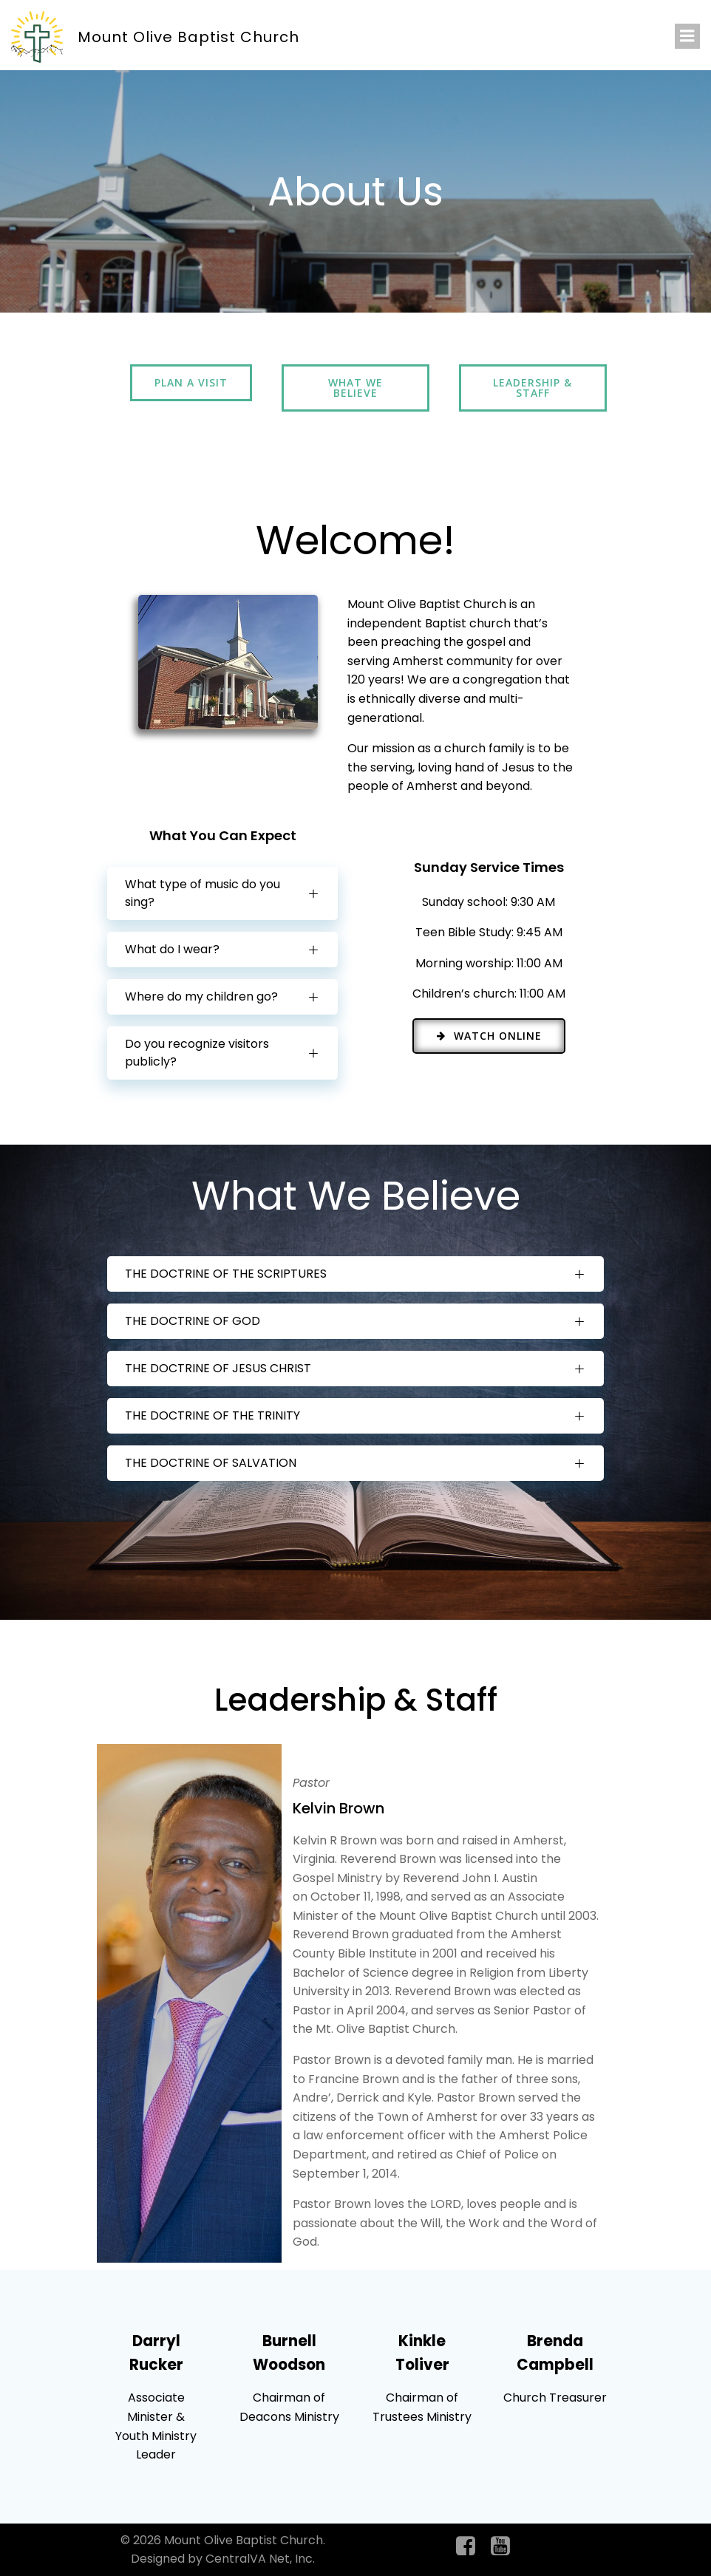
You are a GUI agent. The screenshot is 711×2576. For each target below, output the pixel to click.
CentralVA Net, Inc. (260, 2558)
